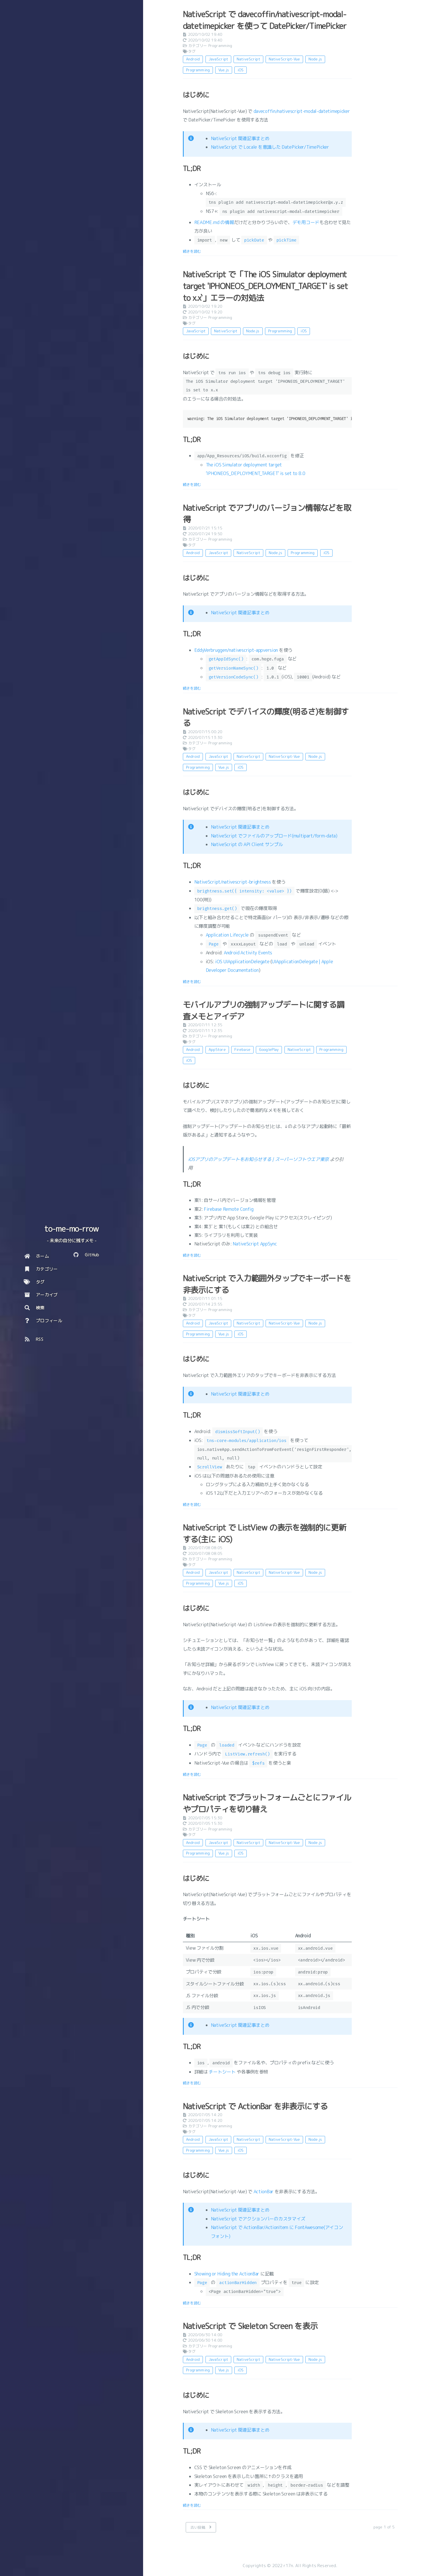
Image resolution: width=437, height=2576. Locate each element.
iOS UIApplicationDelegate (242, 961)
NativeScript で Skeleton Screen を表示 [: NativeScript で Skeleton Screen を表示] (250, 2326)
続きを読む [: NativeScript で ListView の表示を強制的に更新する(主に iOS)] (192, 1774)
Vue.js (223, 69)
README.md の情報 (214, 222)
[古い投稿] (201, 2527)
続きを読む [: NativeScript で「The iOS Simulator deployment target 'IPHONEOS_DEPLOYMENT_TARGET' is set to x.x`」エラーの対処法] (192, 484)
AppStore (217, 1049)
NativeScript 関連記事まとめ (240, 138)
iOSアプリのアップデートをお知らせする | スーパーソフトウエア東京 (258, 1159)
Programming (220, 45)
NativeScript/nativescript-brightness (232, 882)
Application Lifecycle (227, 935)
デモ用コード (305, 222)
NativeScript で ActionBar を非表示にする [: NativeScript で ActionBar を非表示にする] (255, 2106)
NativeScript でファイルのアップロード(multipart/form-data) (274, 836)
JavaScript (218, 59)
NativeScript (248, 59)
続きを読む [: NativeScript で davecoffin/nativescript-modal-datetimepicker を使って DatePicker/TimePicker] (192, 251)
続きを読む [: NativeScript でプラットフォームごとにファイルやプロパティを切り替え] (192, 2082)
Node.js (315, 59)
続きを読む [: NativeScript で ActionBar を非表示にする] (192, 2303)
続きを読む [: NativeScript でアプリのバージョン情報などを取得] (192, 688)
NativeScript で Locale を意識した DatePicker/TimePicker (270, 147)
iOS (241, 69)
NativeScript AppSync (255, 1244)
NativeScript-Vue (284, 59)
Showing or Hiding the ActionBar (227, 2274)
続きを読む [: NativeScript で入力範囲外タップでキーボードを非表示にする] (192, 1504)
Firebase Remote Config (228, 1209)
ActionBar (264, 2191)
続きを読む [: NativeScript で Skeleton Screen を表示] (192, 2505)
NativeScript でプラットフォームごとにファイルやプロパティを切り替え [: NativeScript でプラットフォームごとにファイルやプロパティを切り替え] (267, 1803)
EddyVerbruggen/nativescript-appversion (236, 650)
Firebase (242, 1049)
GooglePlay (269, 1049)
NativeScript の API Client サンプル (247, 844)
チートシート (222, 2072)
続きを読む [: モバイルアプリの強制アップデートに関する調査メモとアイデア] (192, 1255)
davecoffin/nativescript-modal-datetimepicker (302, 111)
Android (193, 59)
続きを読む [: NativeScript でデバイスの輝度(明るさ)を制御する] (192, 981)
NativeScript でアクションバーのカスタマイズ (258, 2219)
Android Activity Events (248, 952)
